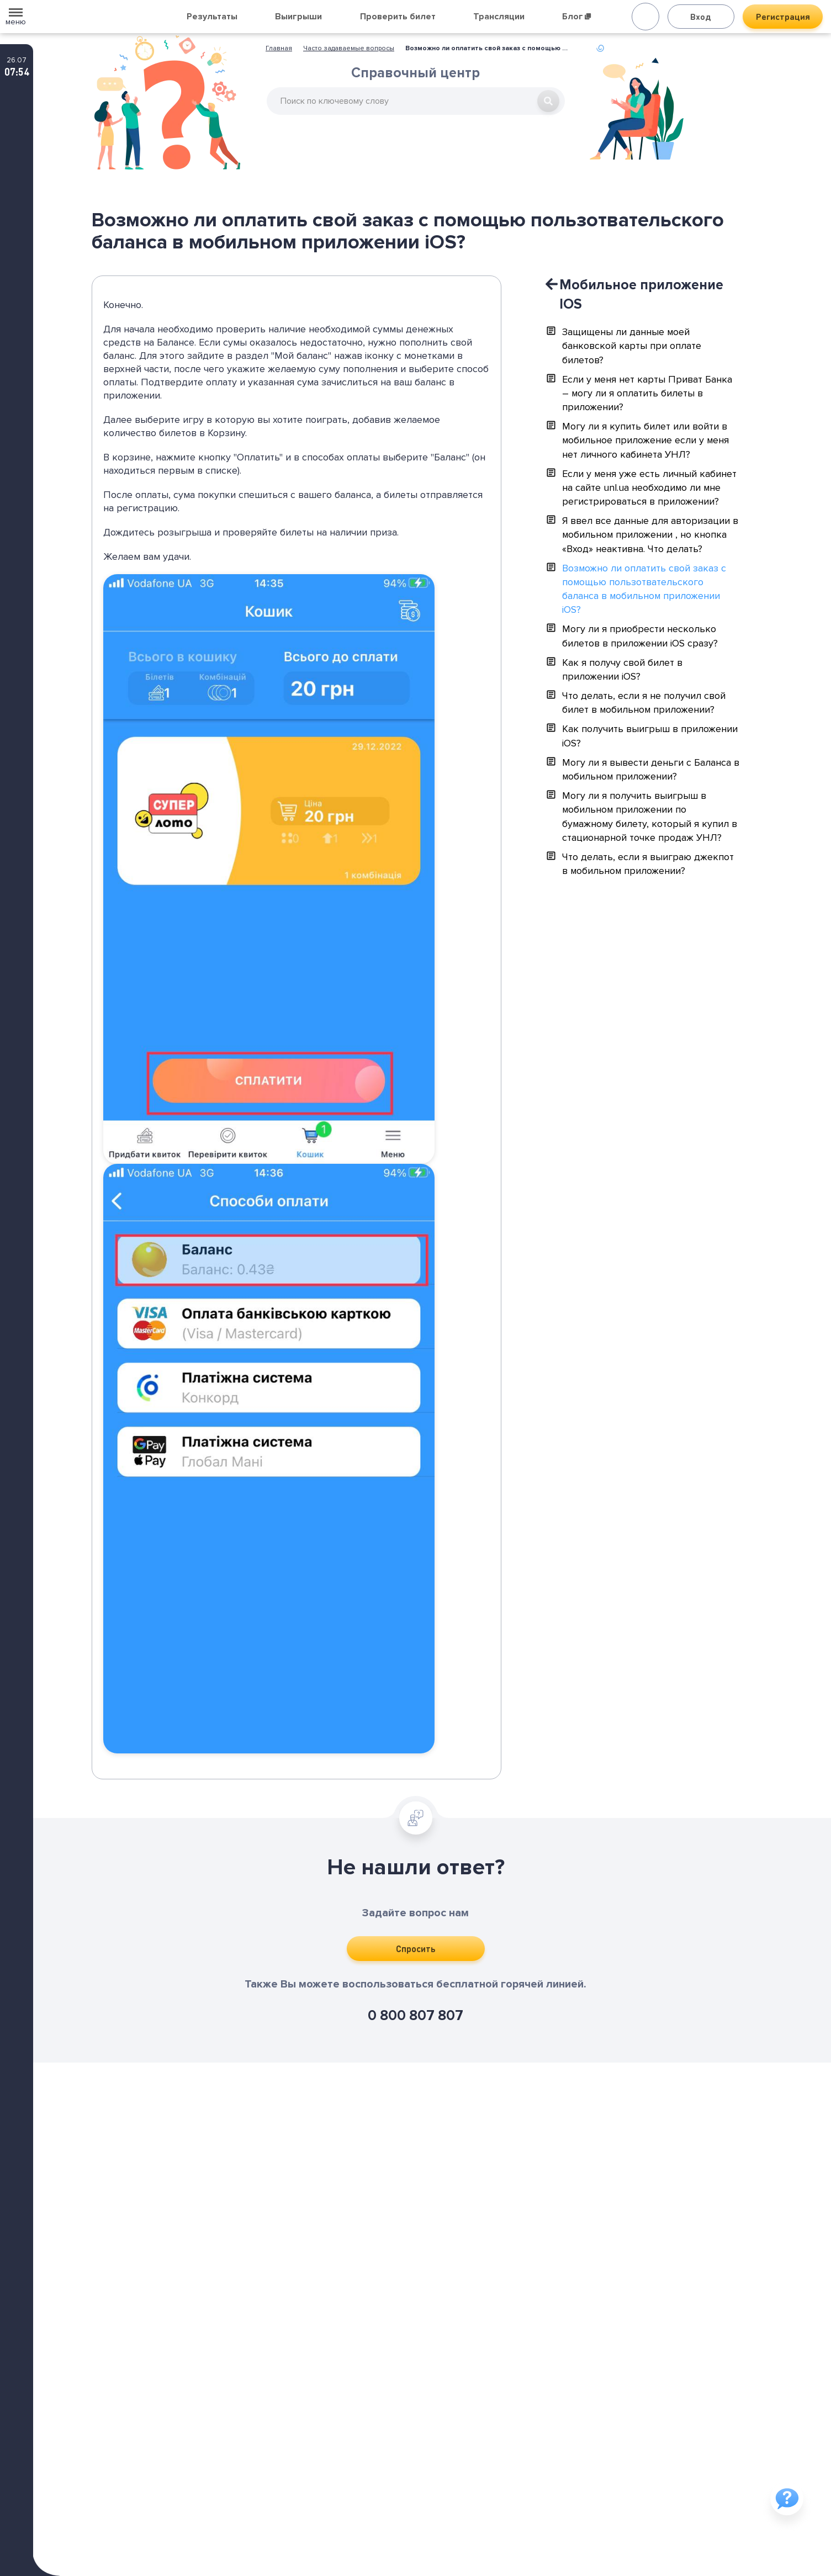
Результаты (212, 16)
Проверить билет (398, 16)
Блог (576, 16)
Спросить (416, 1948)
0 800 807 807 (415, 2015)
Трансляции (499, 16)
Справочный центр (415, 76)
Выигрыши (298, 16)
